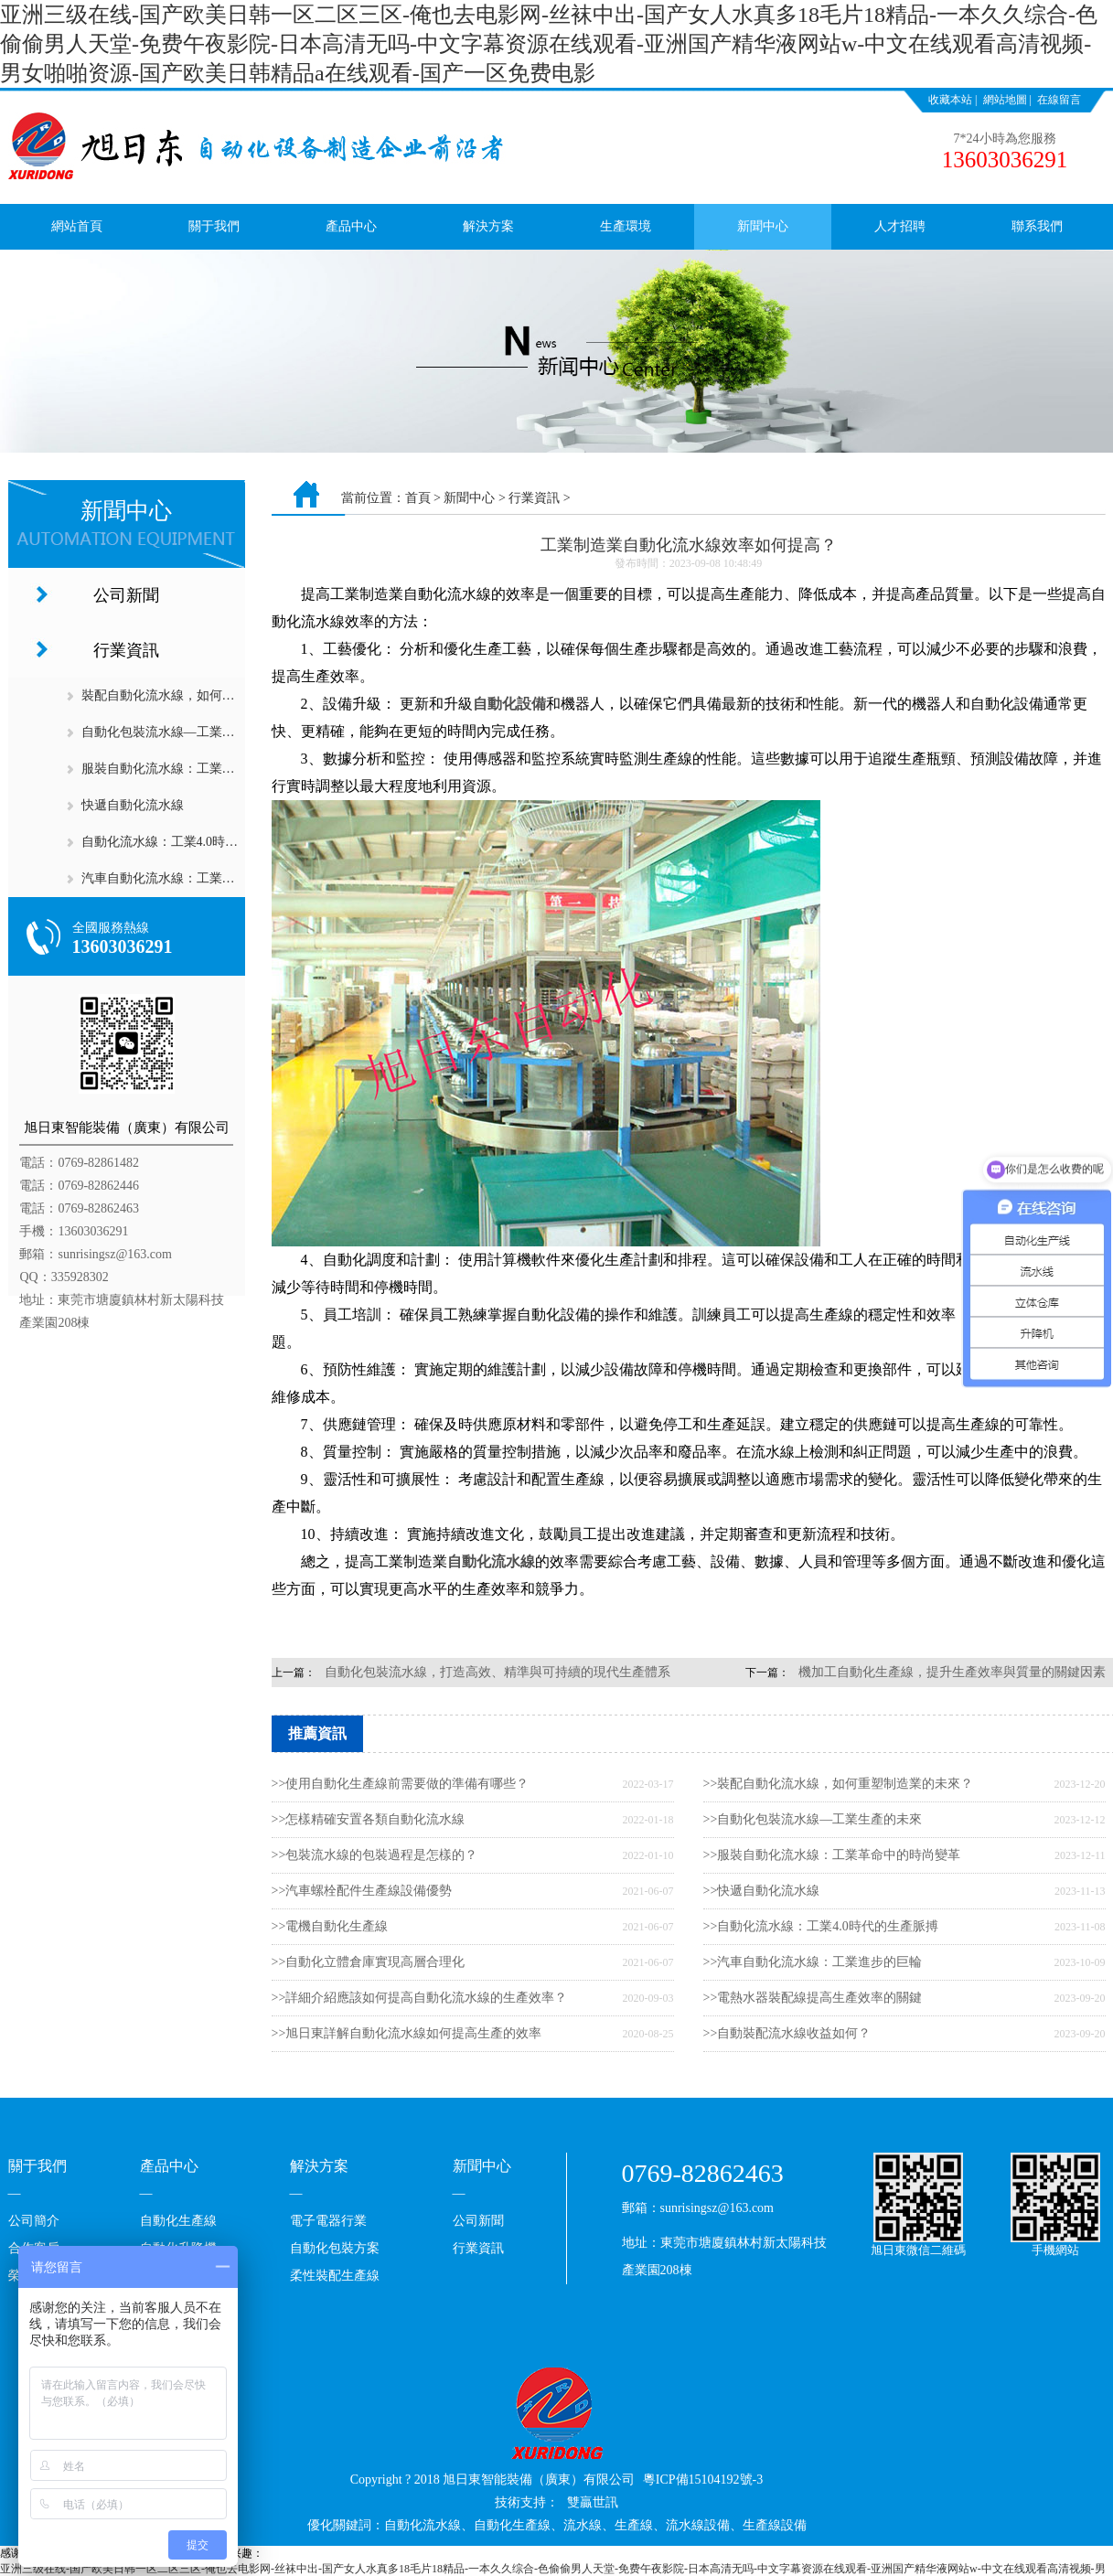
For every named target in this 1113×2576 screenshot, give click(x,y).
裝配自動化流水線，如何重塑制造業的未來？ (209, 695)
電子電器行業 (328, 2221)
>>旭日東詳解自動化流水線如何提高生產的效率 (407, 2033)
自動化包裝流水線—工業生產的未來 (183, 732)
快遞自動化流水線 (132, 805)
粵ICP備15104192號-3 (703, 2479)
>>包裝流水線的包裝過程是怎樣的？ (375, 1855)
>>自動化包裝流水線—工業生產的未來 (813, 1819)
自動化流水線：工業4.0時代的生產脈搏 (192, 842)
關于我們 (214, 226)
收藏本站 (950, 99)
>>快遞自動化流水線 (761, 1890)
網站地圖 (1005, 99)
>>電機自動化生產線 (330, 1926)
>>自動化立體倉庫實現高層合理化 (369, 1962)
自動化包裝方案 (335, 2248)
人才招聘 (900, 226)
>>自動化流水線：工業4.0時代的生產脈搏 (820, 1926)
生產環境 (625, 226)
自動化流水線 (491, 1561)
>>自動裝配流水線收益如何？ (787, 2033)
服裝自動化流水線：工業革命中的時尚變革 (203, 768)
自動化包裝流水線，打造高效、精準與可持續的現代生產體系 (497, 1672)
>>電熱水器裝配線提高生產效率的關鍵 (813, 1997)
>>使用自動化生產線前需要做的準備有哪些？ (401, 1783)
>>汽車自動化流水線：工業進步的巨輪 (813, 1962)
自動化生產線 (178, 2221)
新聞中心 (762, 226)
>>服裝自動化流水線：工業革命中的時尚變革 (832, 1855)
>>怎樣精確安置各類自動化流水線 (369, 1819)
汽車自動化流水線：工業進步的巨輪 (183, 878)
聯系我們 (1037, 226)
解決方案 (488, 226)
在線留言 (1059, 99)
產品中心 (351, 226)
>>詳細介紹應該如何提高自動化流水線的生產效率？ (420, 1997)
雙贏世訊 (592, 2502)
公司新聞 (126, 595)
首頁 (418, 498)
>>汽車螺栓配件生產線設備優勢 (362, 1890)
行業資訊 (126, 650)
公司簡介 (33, 2221)
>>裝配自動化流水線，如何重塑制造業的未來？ (838, 1783)
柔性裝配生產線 (335, 2275)
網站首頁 (76, 226)
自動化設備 (509, 703)
